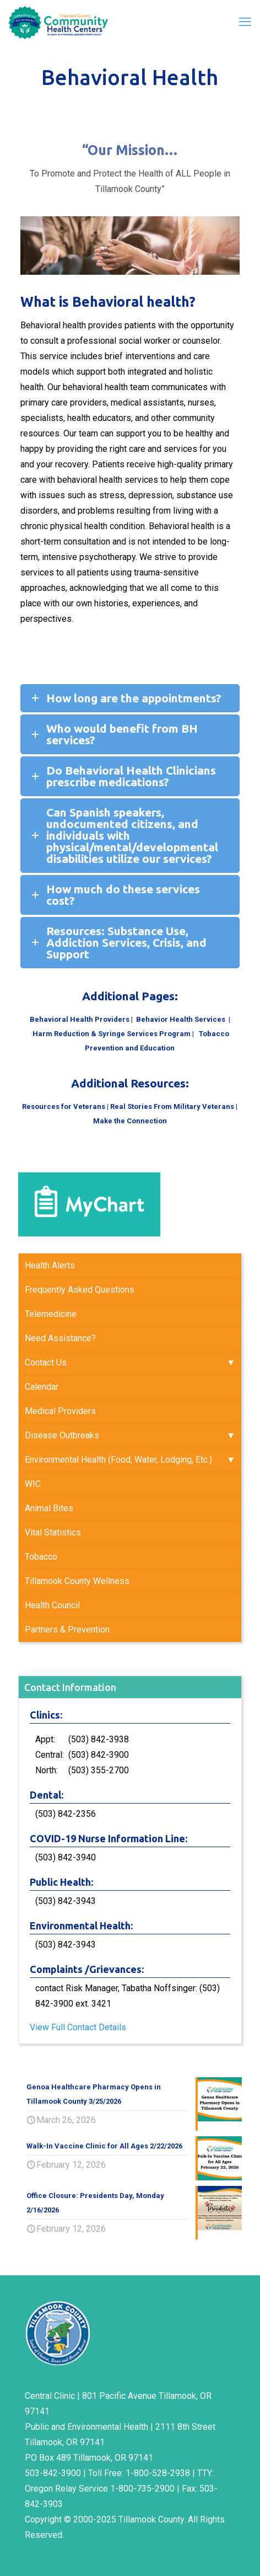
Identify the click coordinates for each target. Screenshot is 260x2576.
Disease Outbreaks (62, 1435)
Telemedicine (51, 1314)
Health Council (52, 1605)
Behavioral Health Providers (79, 1019)
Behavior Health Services (181, 1019)
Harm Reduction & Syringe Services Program (112, 1034)
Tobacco (41, 1556)
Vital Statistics (53, 1532)
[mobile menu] (245, 22)
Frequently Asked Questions (79, 1289)
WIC (33, 1484)
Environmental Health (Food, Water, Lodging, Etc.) (118, 1459)
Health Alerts (50, 1265)
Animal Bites (49, 1508)
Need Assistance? (60, 1338)
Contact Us (46, 1362)
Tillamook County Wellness (77, 1581)
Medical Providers (60, 1411)
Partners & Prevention (67, 1629)
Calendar (41, 1387)
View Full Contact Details (78, 2027)
